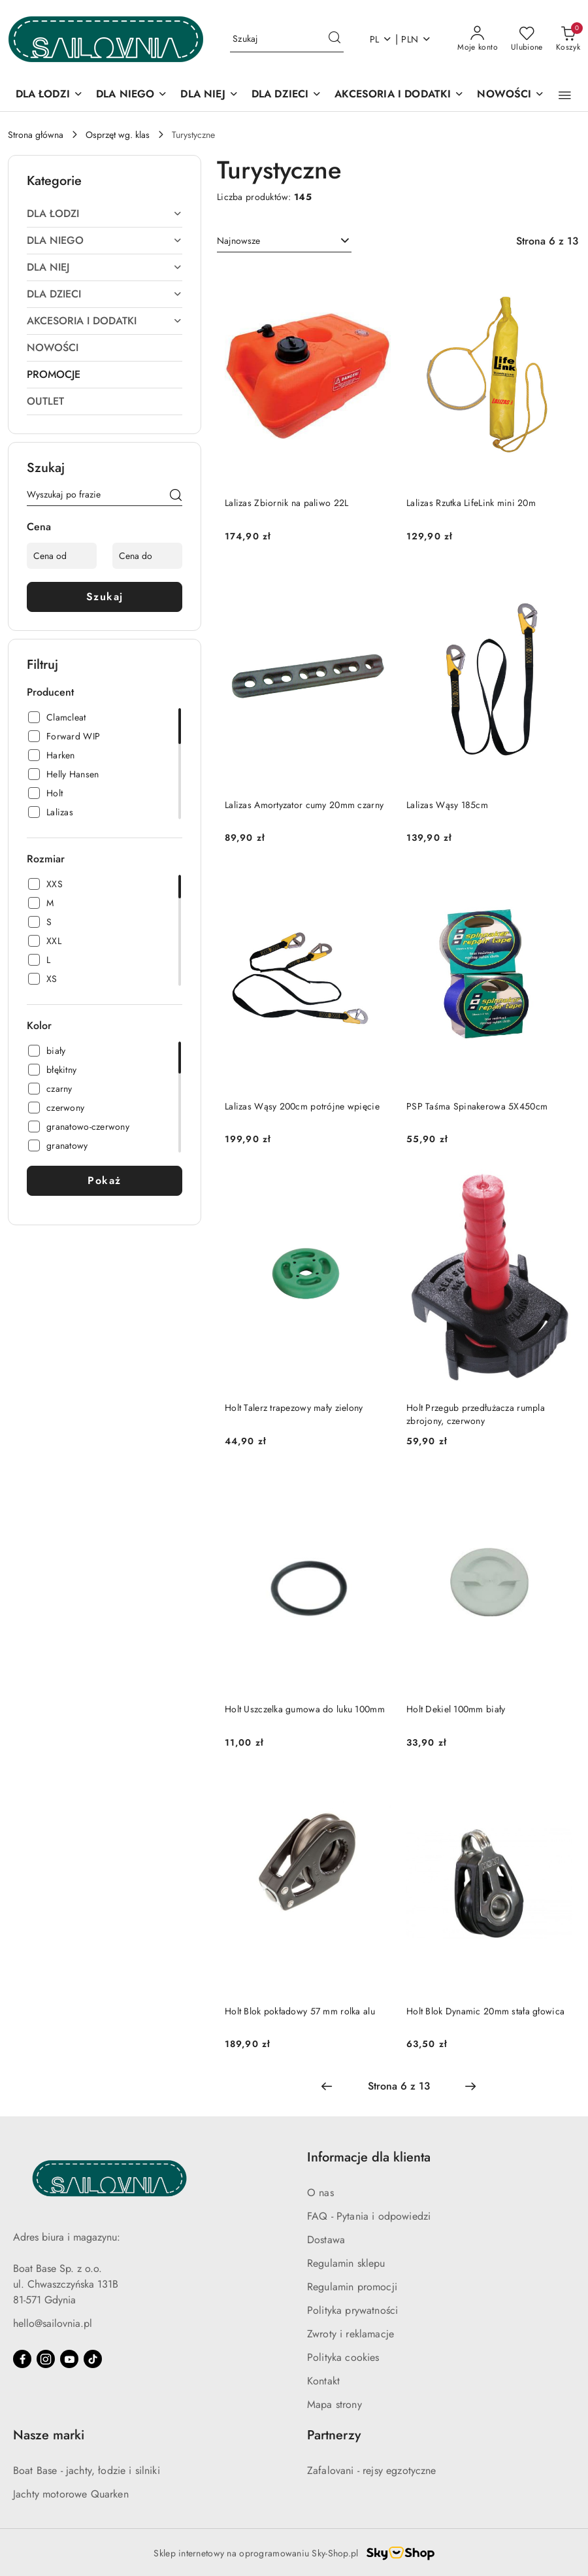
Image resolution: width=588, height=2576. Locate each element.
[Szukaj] (175, 497)
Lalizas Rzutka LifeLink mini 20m (471, 502)
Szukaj (104, 596)
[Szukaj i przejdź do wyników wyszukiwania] (334, 39)
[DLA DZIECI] (287, 95)
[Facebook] (22, 2359)
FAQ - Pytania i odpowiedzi (369, 2216)
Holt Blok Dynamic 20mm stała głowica (485, 2011)
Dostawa (326, 2239)
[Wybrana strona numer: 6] (398, 2086)
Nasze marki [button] (48, 2435)
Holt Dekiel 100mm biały (455, 1709)
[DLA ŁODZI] (49, 95)
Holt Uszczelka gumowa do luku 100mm (305, 1709)
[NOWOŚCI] (510, 95)
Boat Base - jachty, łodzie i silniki (86, 2470)
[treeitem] (104, 214)
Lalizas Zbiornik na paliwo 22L (286, 502)
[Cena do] (147, 556)
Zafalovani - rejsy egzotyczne (371, 2470)
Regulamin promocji (352, 2286)
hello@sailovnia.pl (52, 2323)
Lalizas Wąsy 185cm (447, 804)
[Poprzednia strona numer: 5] (326, 2086)
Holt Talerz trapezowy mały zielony (294, 1407)
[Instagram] (46, 2359)
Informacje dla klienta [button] (369, 2157)
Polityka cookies (343, 2357)
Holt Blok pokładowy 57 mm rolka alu (300, 2011)
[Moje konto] (477, 39)
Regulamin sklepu (346, 2263)
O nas (320, 2192)
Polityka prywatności (352, 2310)
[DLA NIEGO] (131, 95)
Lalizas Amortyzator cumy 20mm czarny (304, 804)
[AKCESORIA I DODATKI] (399, 95)
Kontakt (323, 2380)
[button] (564, 95)
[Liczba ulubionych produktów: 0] (527, 39)
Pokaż (105, 1180)
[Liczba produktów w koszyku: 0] (568, 39)
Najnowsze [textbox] (238, 240)
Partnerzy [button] (334, 2435)
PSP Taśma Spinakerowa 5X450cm (476, 1106)
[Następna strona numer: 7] (470, 2086)
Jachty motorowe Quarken (71, 2493)
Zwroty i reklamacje (350, 2333)
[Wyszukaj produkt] (287, 39)
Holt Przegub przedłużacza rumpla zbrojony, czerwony (475, 1414)
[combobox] (284, 241)
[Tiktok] (93, 2359)
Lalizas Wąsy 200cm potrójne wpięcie (302, 1106)
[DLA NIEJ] (209, 95)
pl (381, 39)
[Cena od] (62, 556)
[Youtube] (69, 2359)
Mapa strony (334, 2404)
